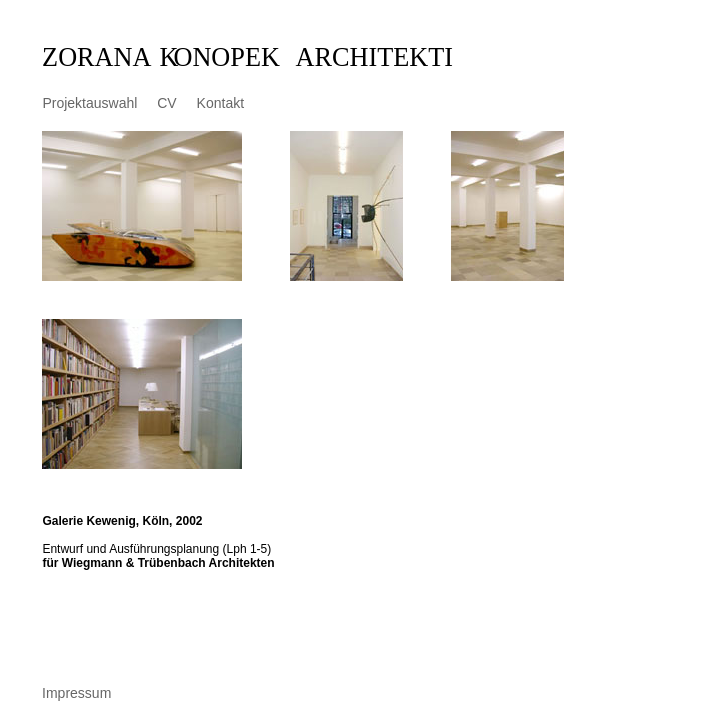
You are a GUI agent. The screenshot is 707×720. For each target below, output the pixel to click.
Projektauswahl (89, 103)
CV (166, 103)
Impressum (76, 693)
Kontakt (220, 103)
